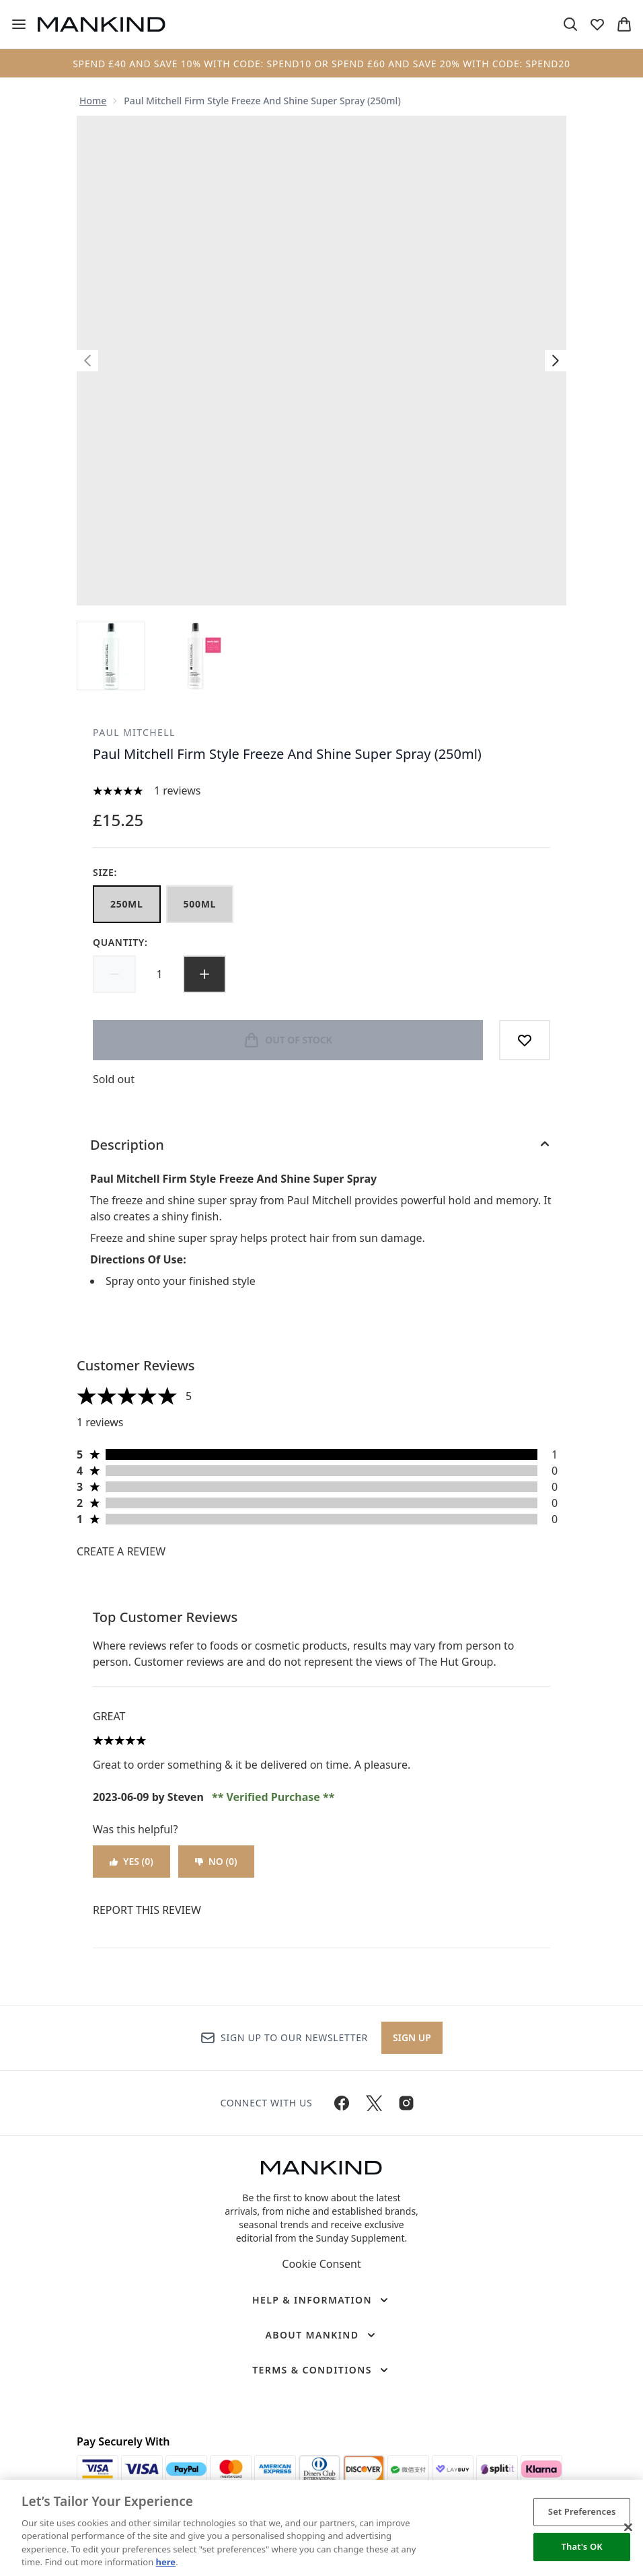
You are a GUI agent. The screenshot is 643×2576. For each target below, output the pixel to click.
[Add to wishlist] (524, 1040)
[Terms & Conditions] (321, 2370)
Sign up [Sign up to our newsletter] (412, 2037)
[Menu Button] (19, 24)
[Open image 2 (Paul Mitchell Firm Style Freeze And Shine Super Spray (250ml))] (195, 656)
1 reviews (177, 790)
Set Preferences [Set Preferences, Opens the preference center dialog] (582, 2511)
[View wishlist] (597, 24)
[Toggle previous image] (87, 360)
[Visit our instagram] (406, 2103)
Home (92, 100)
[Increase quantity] (204, 974)
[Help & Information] (321, 2300)
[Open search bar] (570, 24)
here (166, 2562)
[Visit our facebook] (342, 2103)
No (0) (216, 1861)
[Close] (628, 2527)
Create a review (121, 1551)
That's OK (582, 2546)
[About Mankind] (321, 2335)
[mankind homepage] (101, 24)
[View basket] (624, 24)
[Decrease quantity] (114, 974)
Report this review (147, 1910)
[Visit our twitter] (374, 2103)
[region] (321, 2528)
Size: (105, 872)
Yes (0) (131, 1861)
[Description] (321, 1145)
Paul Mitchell (134, 732)
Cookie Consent (321, 2263)
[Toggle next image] (555, 360)
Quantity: (120, 942)
